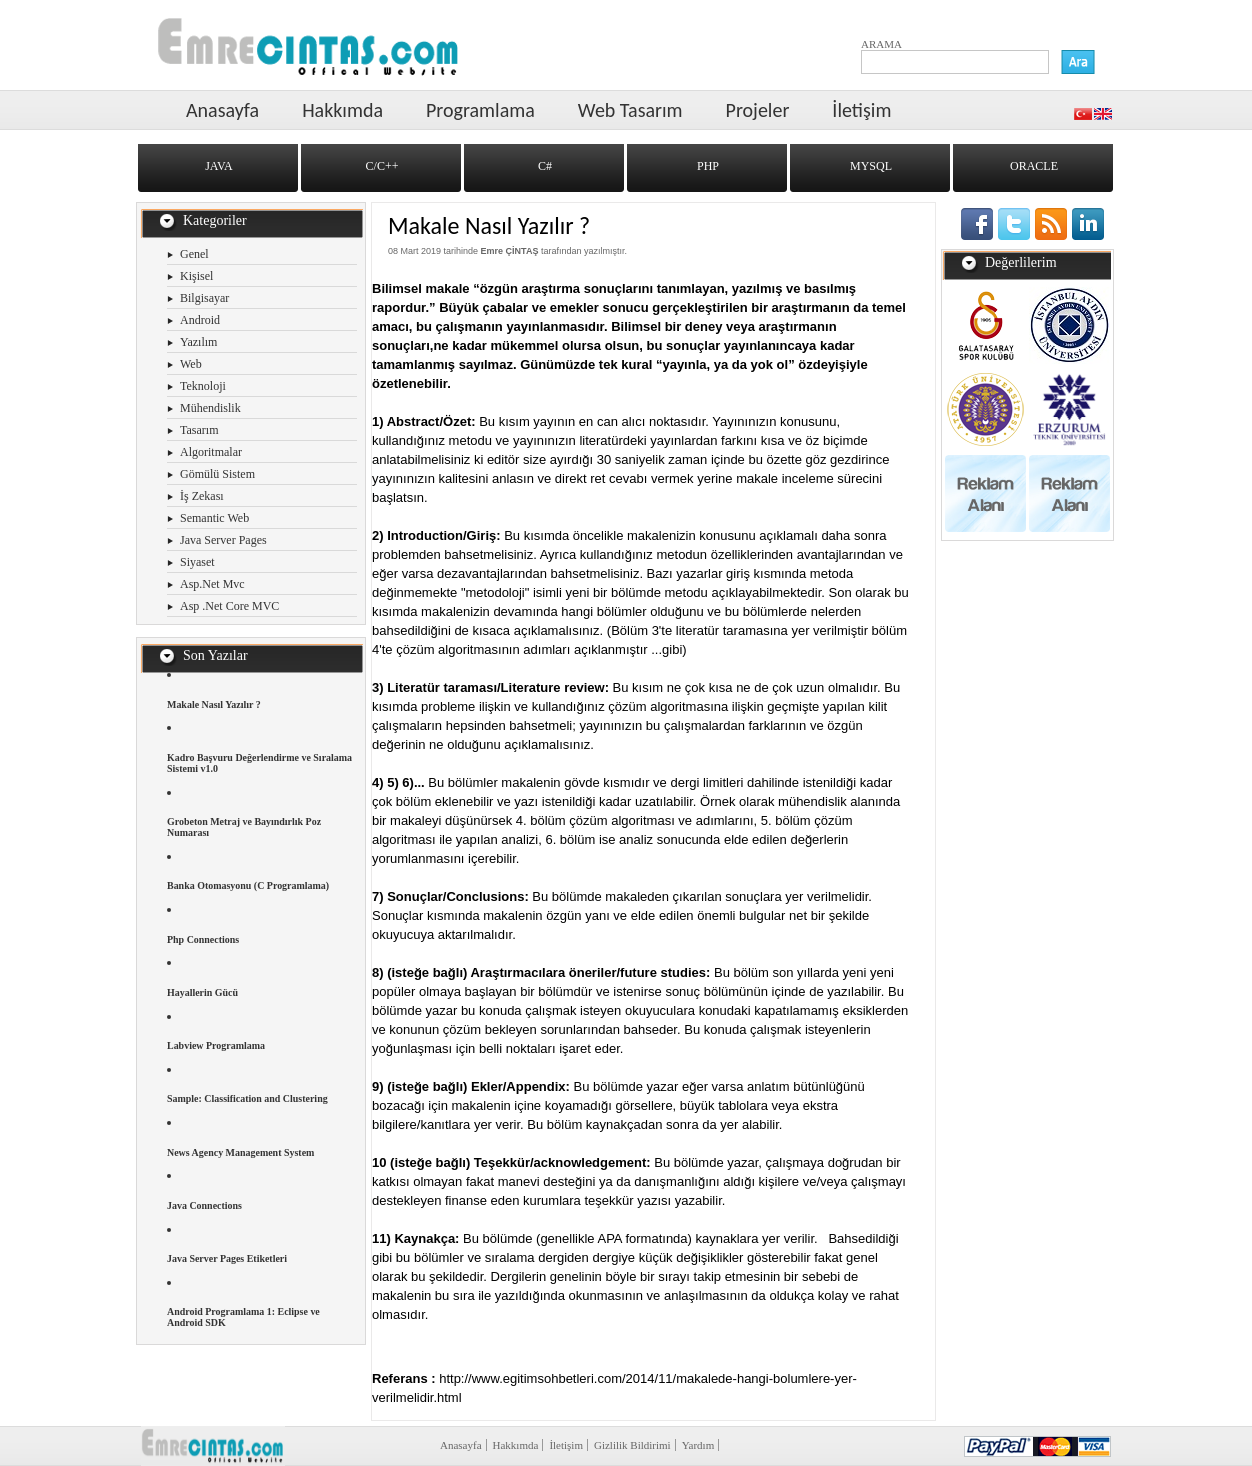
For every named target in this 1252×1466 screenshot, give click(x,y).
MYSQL (871, 166)
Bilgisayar (204, 298)
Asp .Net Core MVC (229, 606)
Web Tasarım (630, 110)
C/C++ (382, 166)
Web (191, 364)
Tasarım (199, 430)
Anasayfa (222, 110)
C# (545, 166)
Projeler (758, 110)
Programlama (480, 110)
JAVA (219, 166)
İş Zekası (202, 496)
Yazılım (198, 342)
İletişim (861, 110)
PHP (708, 166)
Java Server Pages (223, 540)
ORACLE (1034, 166)
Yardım (698, 1445)
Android (200, 320)
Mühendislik (210, 408)
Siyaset (197, 562)
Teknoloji (203, 386)
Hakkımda (342, 110)
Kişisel (196, 276)
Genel (194, 254)
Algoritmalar (211, 452)
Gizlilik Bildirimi (632, 1445)
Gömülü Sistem (217, 474)
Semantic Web (214, 518)
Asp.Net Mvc (212, 584)
